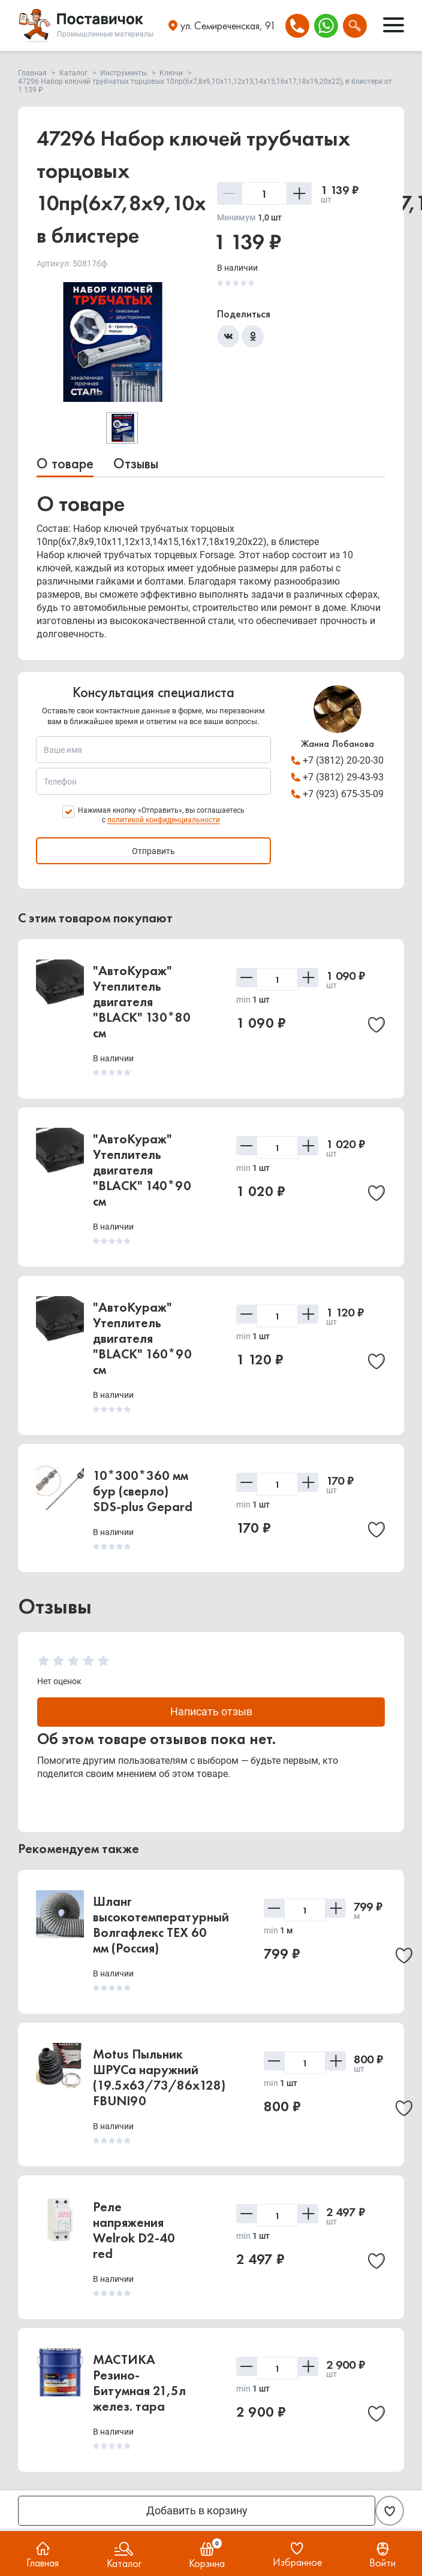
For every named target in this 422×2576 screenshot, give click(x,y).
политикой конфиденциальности (163, 820)
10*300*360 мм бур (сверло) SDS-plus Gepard (142, 1491)
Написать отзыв (211, 1712)
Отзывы (135, 463)
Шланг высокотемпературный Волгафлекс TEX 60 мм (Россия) (161, 1925)
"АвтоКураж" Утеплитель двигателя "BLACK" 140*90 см (142, 1170)
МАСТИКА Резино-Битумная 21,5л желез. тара (139, 2383)
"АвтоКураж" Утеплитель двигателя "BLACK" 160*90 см (142, 1338)
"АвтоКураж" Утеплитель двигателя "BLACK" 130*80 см (142, 1002)
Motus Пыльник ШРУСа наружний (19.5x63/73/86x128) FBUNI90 (159, 2078)
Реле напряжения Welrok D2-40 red (134, 2231)
